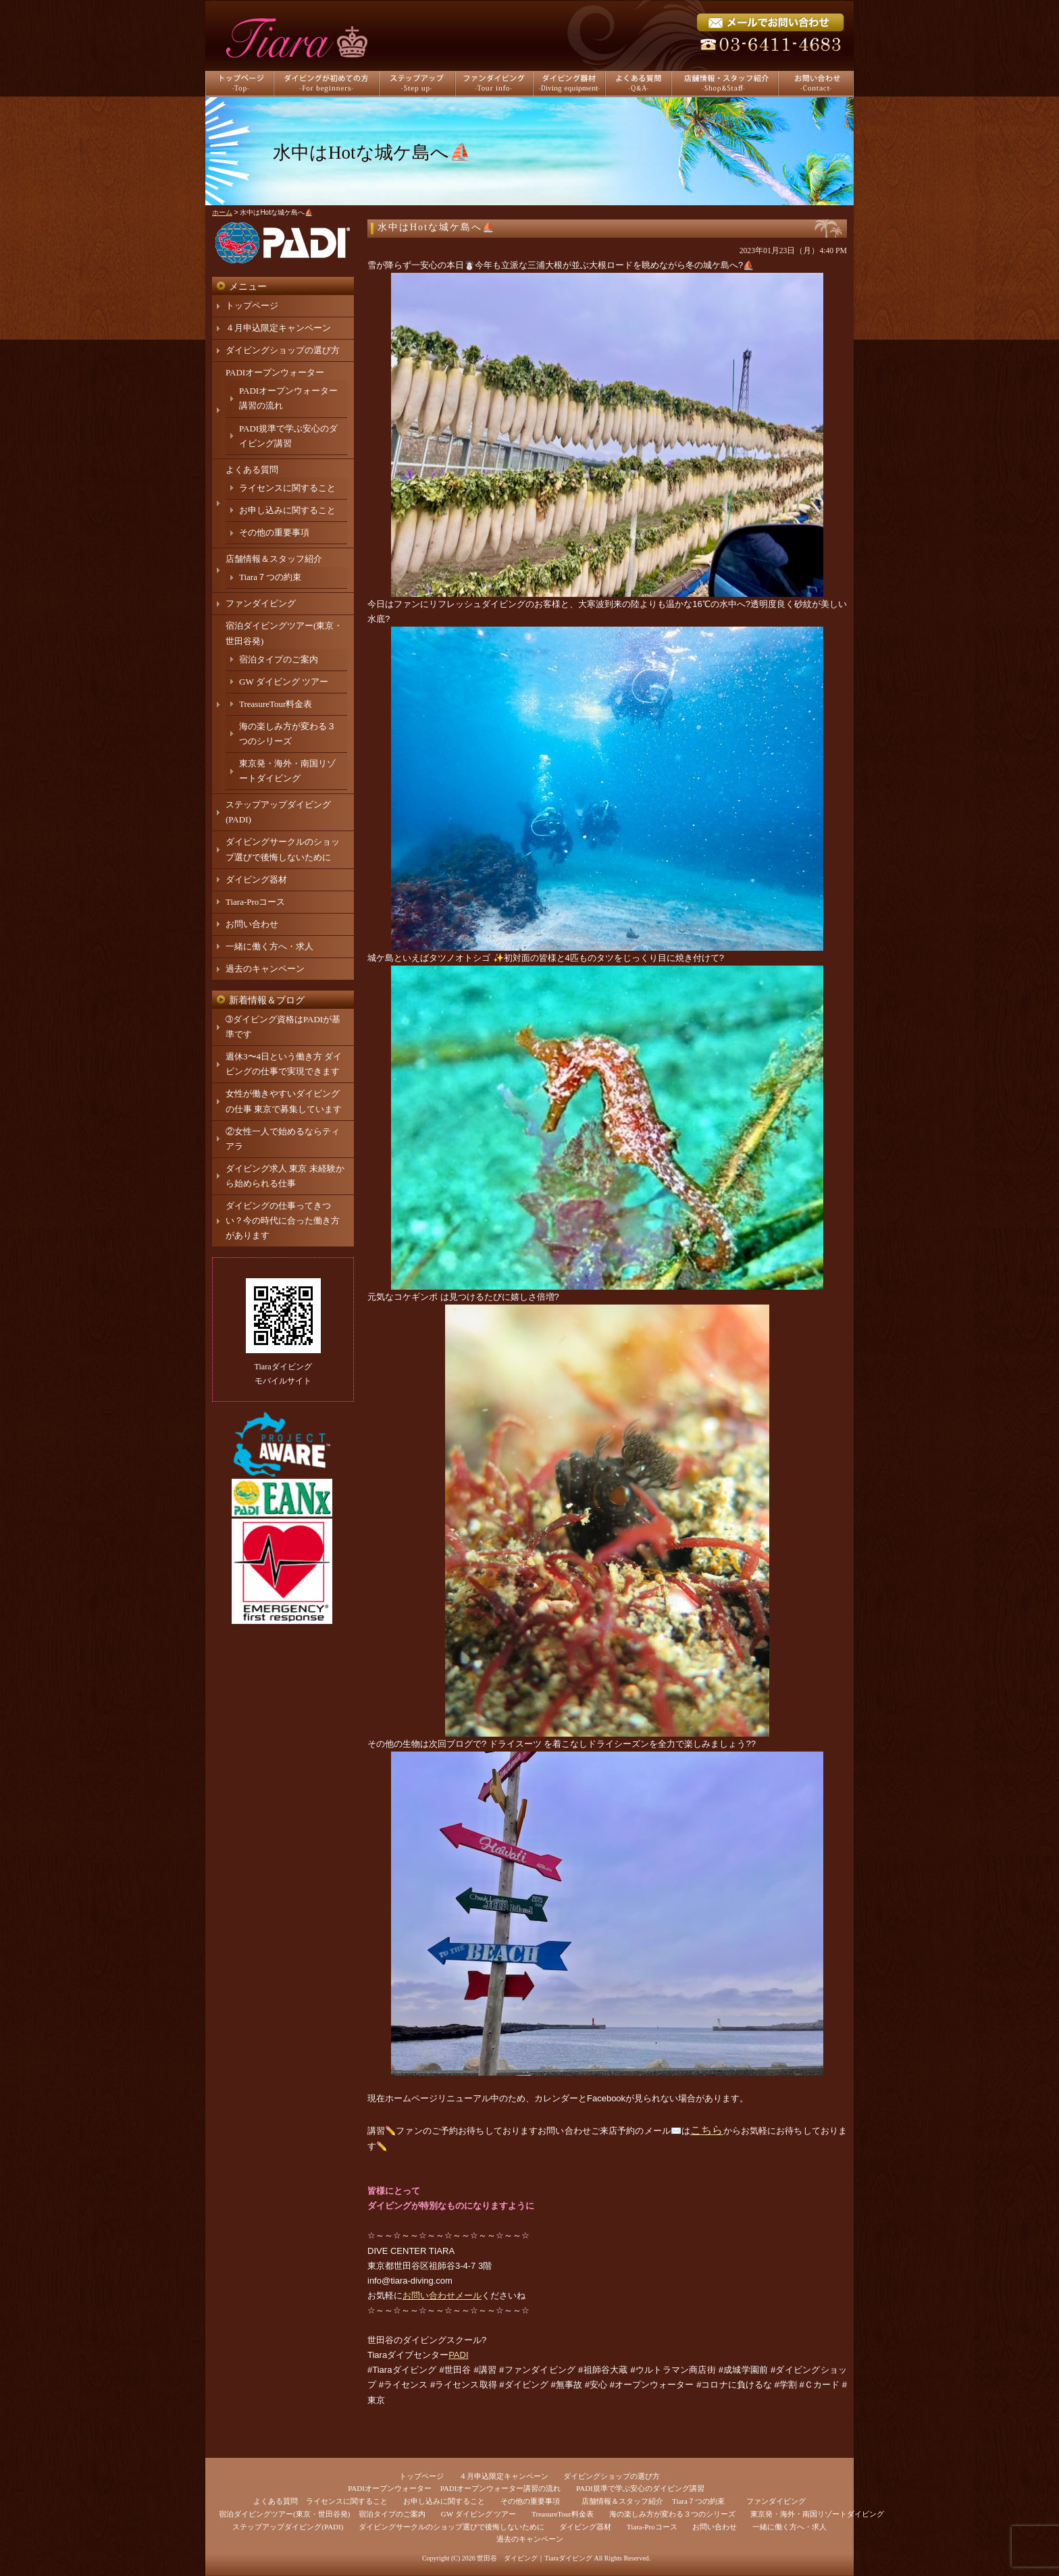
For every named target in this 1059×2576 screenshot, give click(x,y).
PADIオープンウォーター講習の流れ (500, 2488)
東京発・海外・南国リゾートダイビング (817, 2514)
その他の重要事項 (274, 532)
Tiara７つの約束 (270, 577)
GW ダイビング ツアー (283, 682)
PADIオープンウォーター (275, 372)
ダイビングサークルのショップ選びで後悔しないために (451, 2527)
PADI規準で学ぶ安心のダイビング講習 (640, 2488)
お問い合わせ (252, 924)
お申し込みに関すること (287, 510)
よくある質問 (252, 470)
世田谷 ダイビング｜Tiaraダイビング (534, 2558)
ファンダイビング (261, 603)
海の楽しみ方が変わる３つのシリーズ (672, 2514)
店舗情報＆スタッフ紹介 (274, 559)
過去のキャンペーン (265, 969)
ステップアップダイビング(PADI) (287, 2527)
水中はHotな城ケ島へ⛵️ (436, 227)
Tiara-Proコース (255, 902)
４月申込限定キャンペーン (278, 328)
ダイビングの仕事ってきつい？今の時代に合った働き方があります (283, 1220)
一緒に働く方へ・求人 (269, 946)
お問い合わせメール (442, 2295)
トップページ (252, 305)
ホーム (222, 212)
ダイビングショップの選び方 (283, 350)
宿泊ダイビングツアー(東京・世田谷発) (284, 2514)
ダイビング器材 (256, 879)
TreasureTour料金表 (275, 704)
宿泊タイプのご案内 (278, 659)
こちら (706, 2130)
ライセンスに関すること (287, 488)
